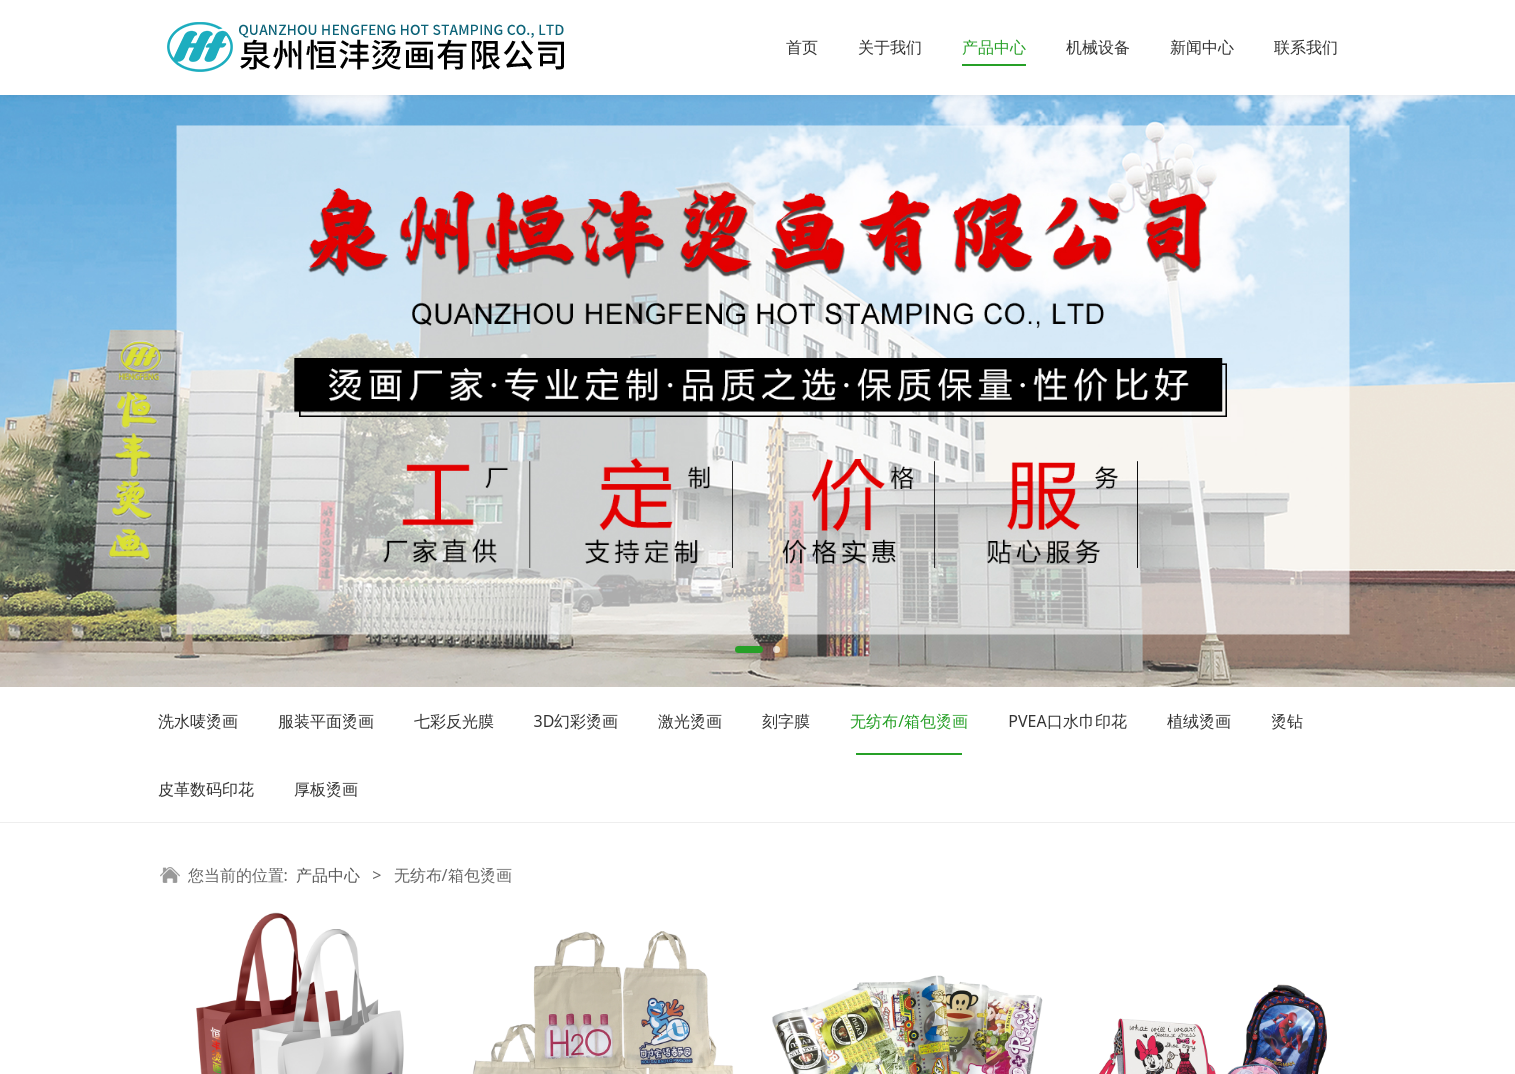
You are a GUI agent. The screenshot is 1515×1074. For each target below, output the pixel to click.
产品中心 (994, 47)
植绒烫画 (1199, 721)
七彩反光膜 (454, 721)
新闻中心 (1202, 47)
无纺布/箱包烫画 (909, 721)
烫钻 (1287, 721)
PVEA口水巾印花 (1067, 721)
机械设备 (1098, 47)
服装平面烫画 (326, 721)
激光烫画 (690, 721)
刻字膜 (786, 721)
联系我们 (1306, 47)
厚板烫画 (326, 789)
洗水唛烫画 (198, 721)
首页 (802, 47)
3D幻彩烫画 (576, 721)
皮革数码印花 (206, 789)
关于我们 (890, 47)
